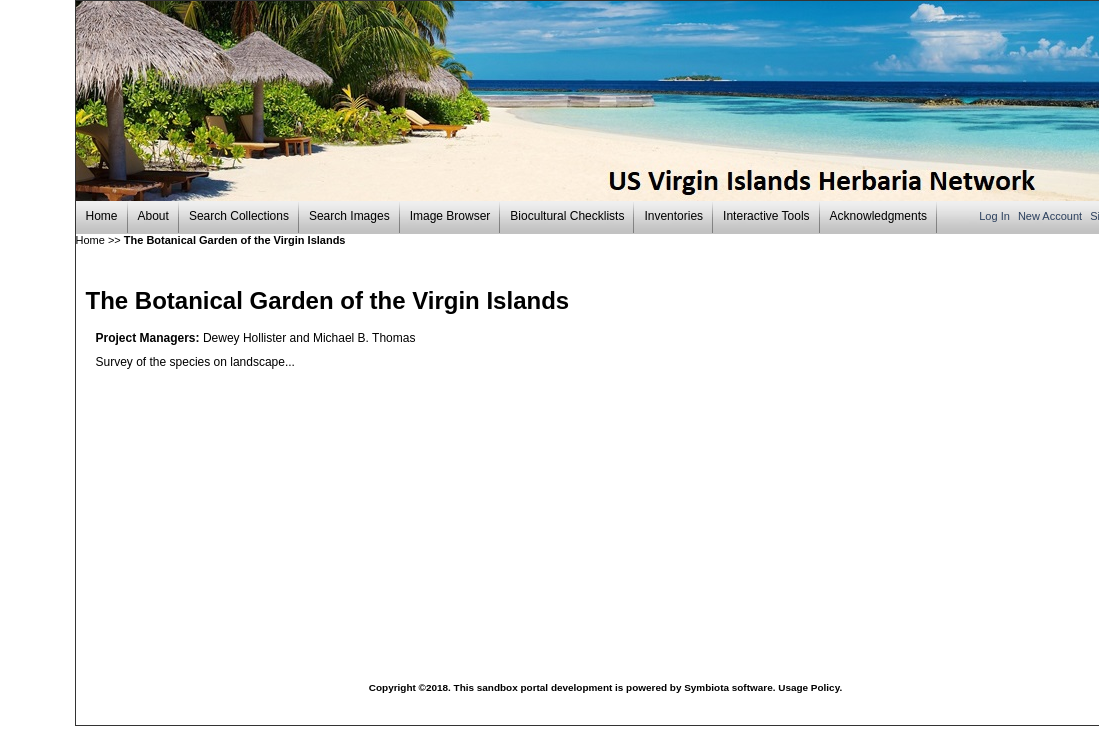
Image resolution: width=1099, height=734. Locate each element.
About (153, 216)
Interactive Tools (766, 216)
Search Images (349, 216)
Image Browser (450, 216)
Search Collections (239, 216)
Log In (996, 216)
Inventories (673, 216)
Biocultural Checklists (567, 216)
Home (102, 216)
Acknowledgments (878, 216)
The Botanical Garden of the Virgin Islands (235, 240)
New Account (1051, 216)
